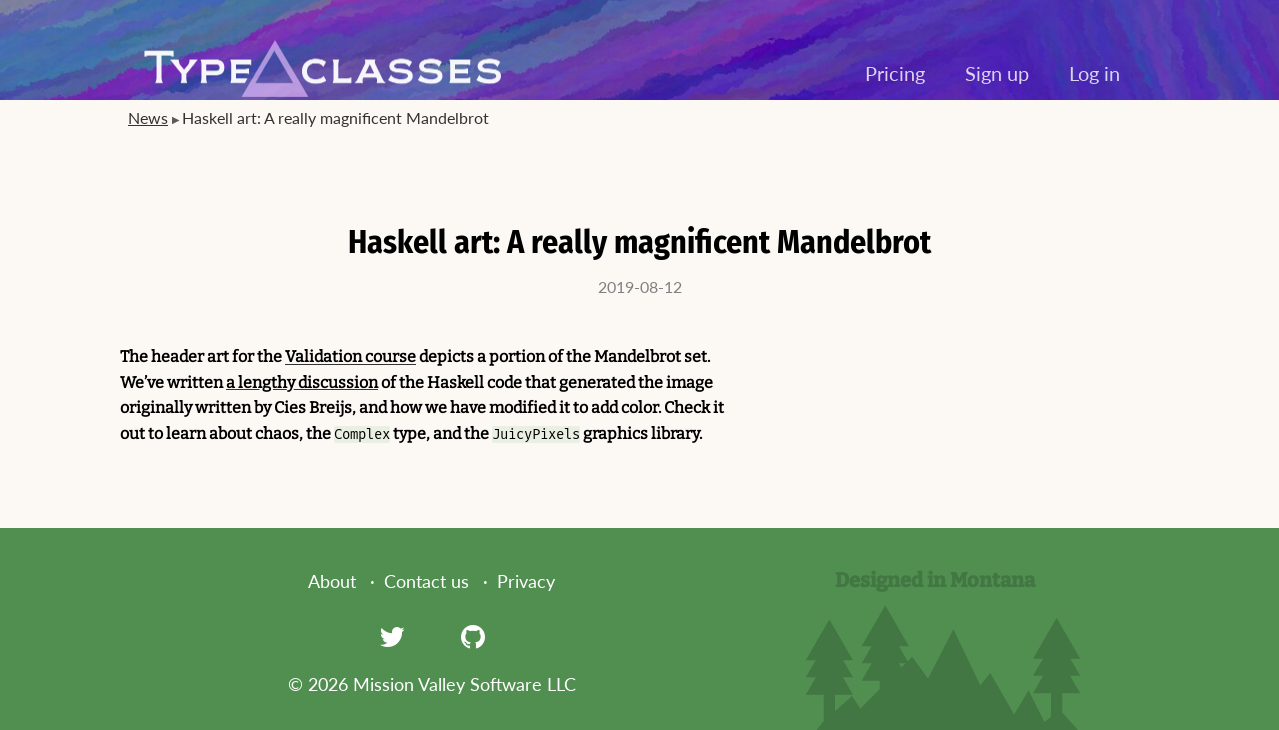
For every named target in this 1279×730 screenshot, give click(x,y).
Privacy (526, 581)
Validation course (350, 356)
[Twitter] (392, 636)
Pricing (895, 73)
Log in (1094, 73)
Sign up (997, 73)
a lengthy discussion (302, 382)
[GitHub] (473, 636)
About (332, 581)
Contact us (426, 581)
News (148, 117)
